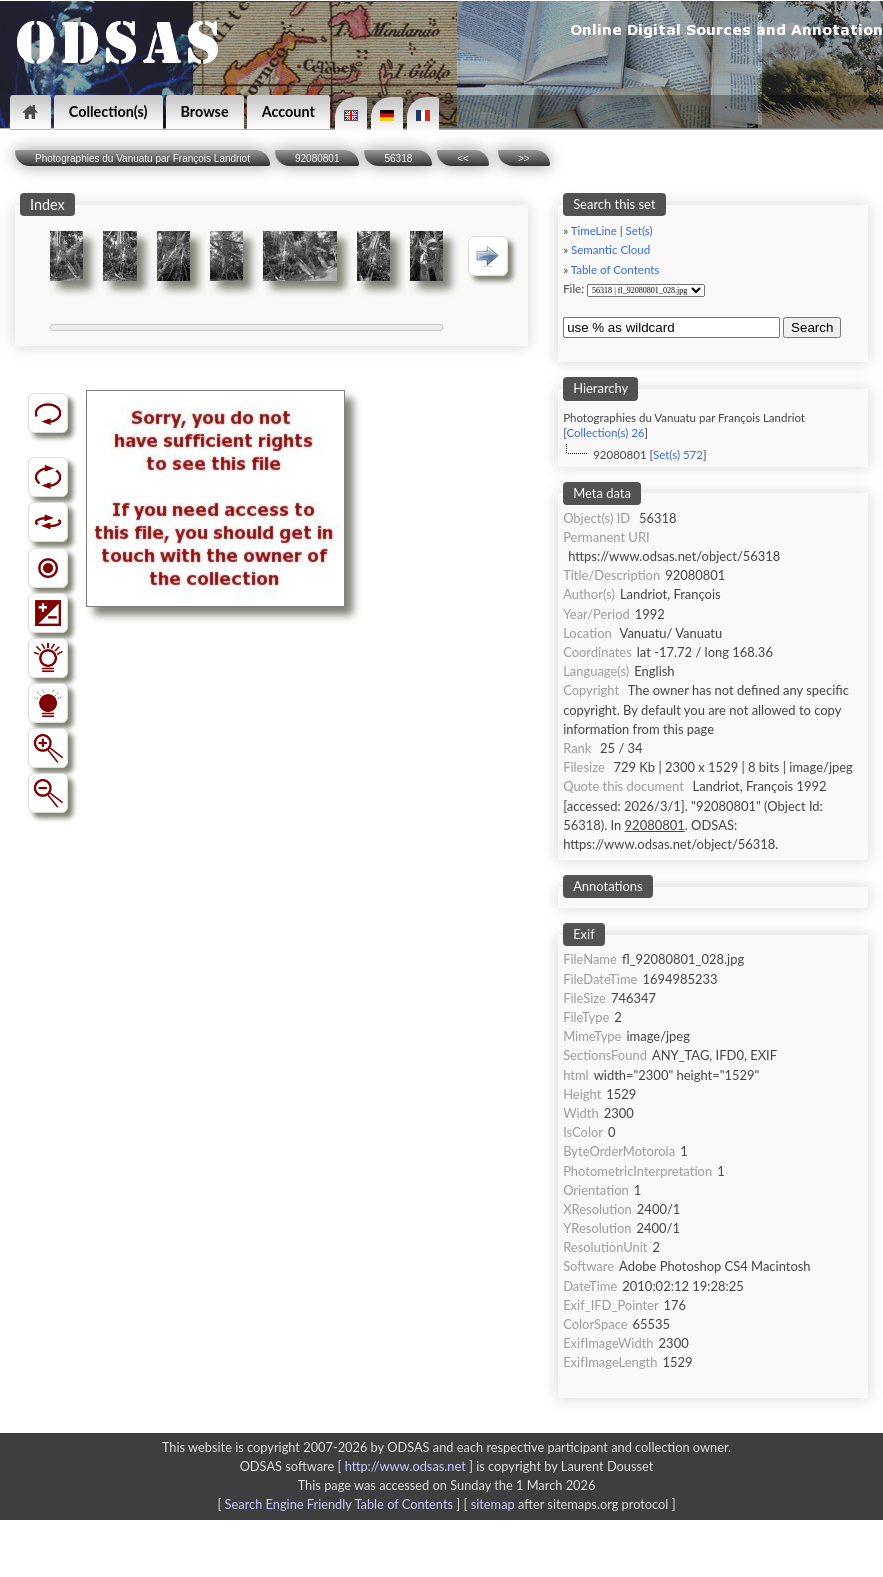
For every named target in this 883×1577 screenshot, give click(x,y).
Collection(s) (108, 111)
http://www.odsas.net (405, 1466)
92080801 (317, 158)
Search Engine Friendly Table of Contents (339, 1504)
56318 (398, 158)
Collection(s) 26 (605, 432)
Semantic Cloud (610, 249)
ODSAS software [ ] (358, 1466)
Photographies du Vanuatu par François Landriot (142, 158)
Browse (205, 111)
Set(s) (639, 230)
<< (463, 158)
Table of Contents (615, 269)
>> (524, 158)
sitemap (493, 1504)
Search (812, 327)
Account (288, 111)
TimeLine (594, 230)
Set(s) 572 (678, 454)
